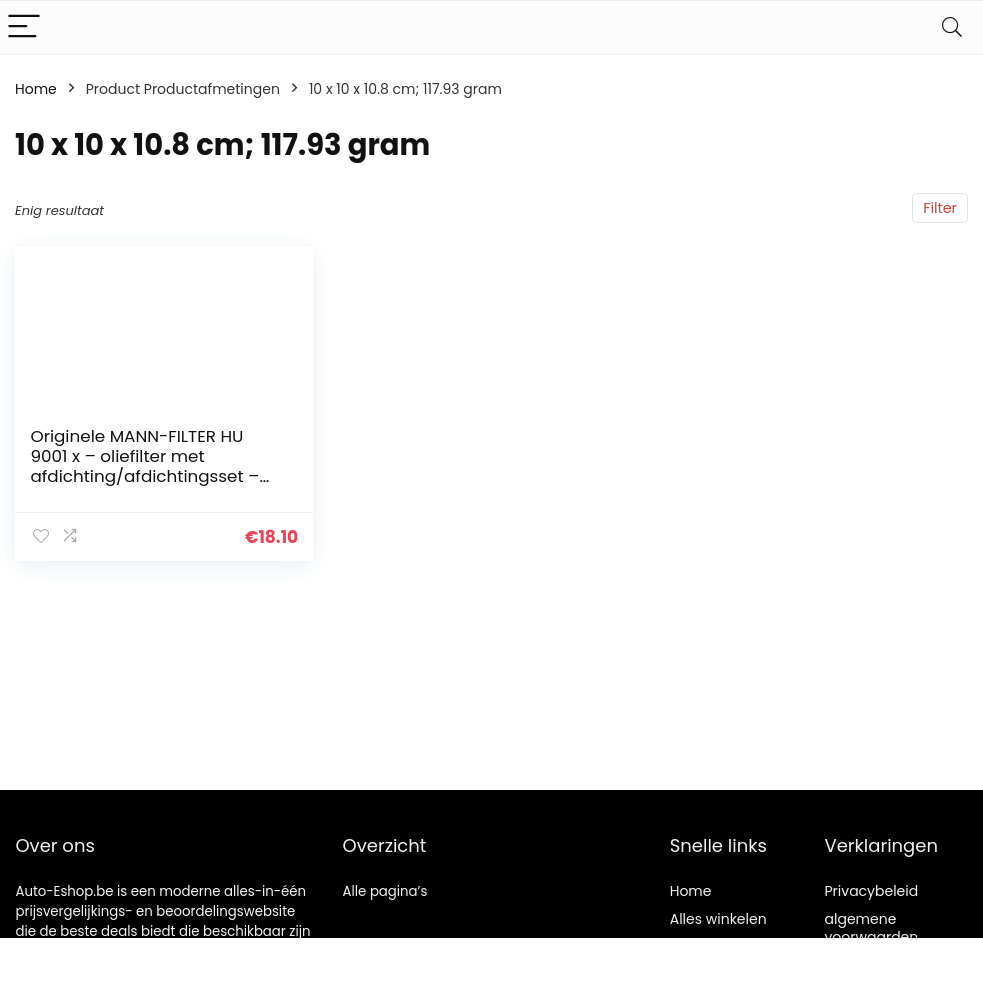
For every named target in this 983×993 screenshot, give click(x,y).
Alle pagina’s (385, 891)
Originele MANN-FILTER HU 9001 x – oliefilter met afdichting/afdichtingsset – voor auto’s (144, 466)
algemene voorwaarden (872, 928)
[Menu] (24, 27)
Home (36, 89)
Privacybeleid (872, 891)
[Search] (952, 27)
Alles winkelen (718, 919)
